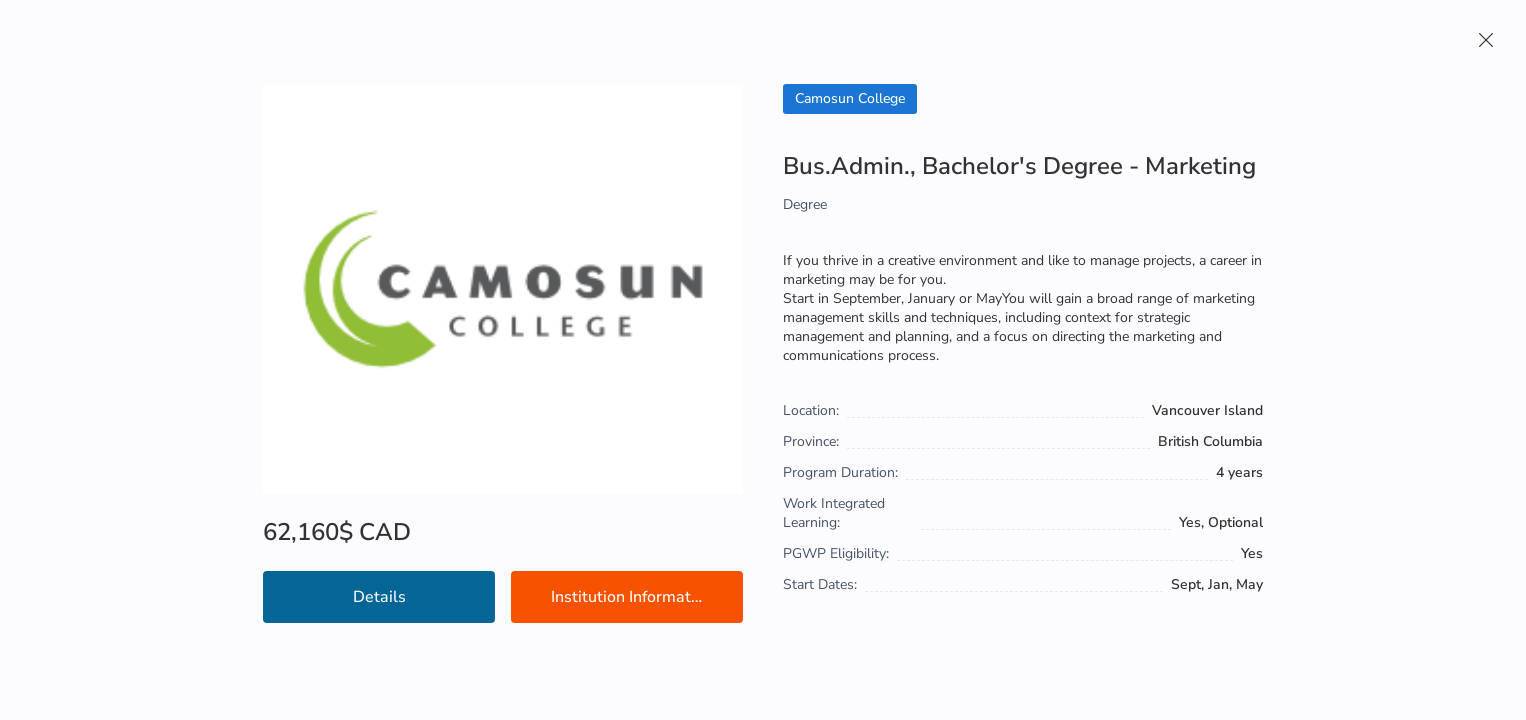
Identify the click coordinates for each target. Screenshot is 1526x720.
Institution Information (632, 597)
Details (379, 597)
